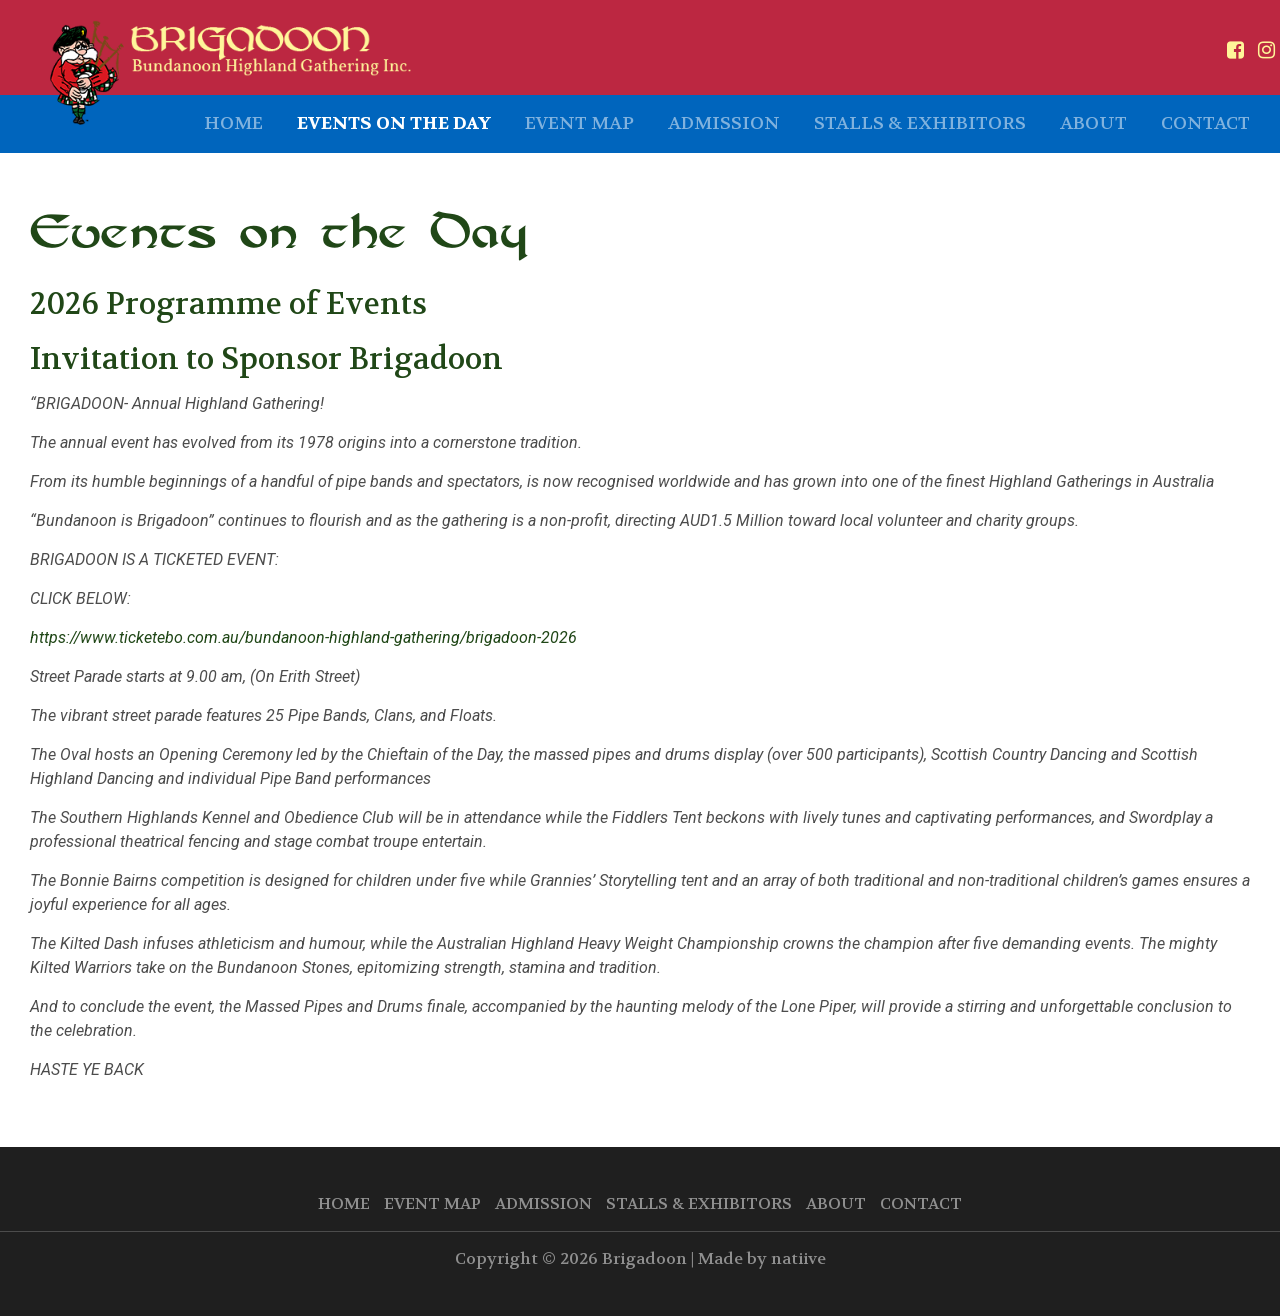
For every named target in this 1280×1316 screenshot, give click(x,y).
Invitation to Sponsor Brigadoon (266, 359)
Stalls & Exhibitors (920, 123)
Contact (1205, 123)
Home (233, 123)
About (1093, 123)
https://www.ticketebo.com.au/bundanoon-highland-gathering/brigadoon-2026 (303, 637)
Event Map (579, 123)
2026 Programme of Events (228, 304)
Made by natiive (762, 1258)
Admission (724, 123)
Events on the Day (394, 123)
